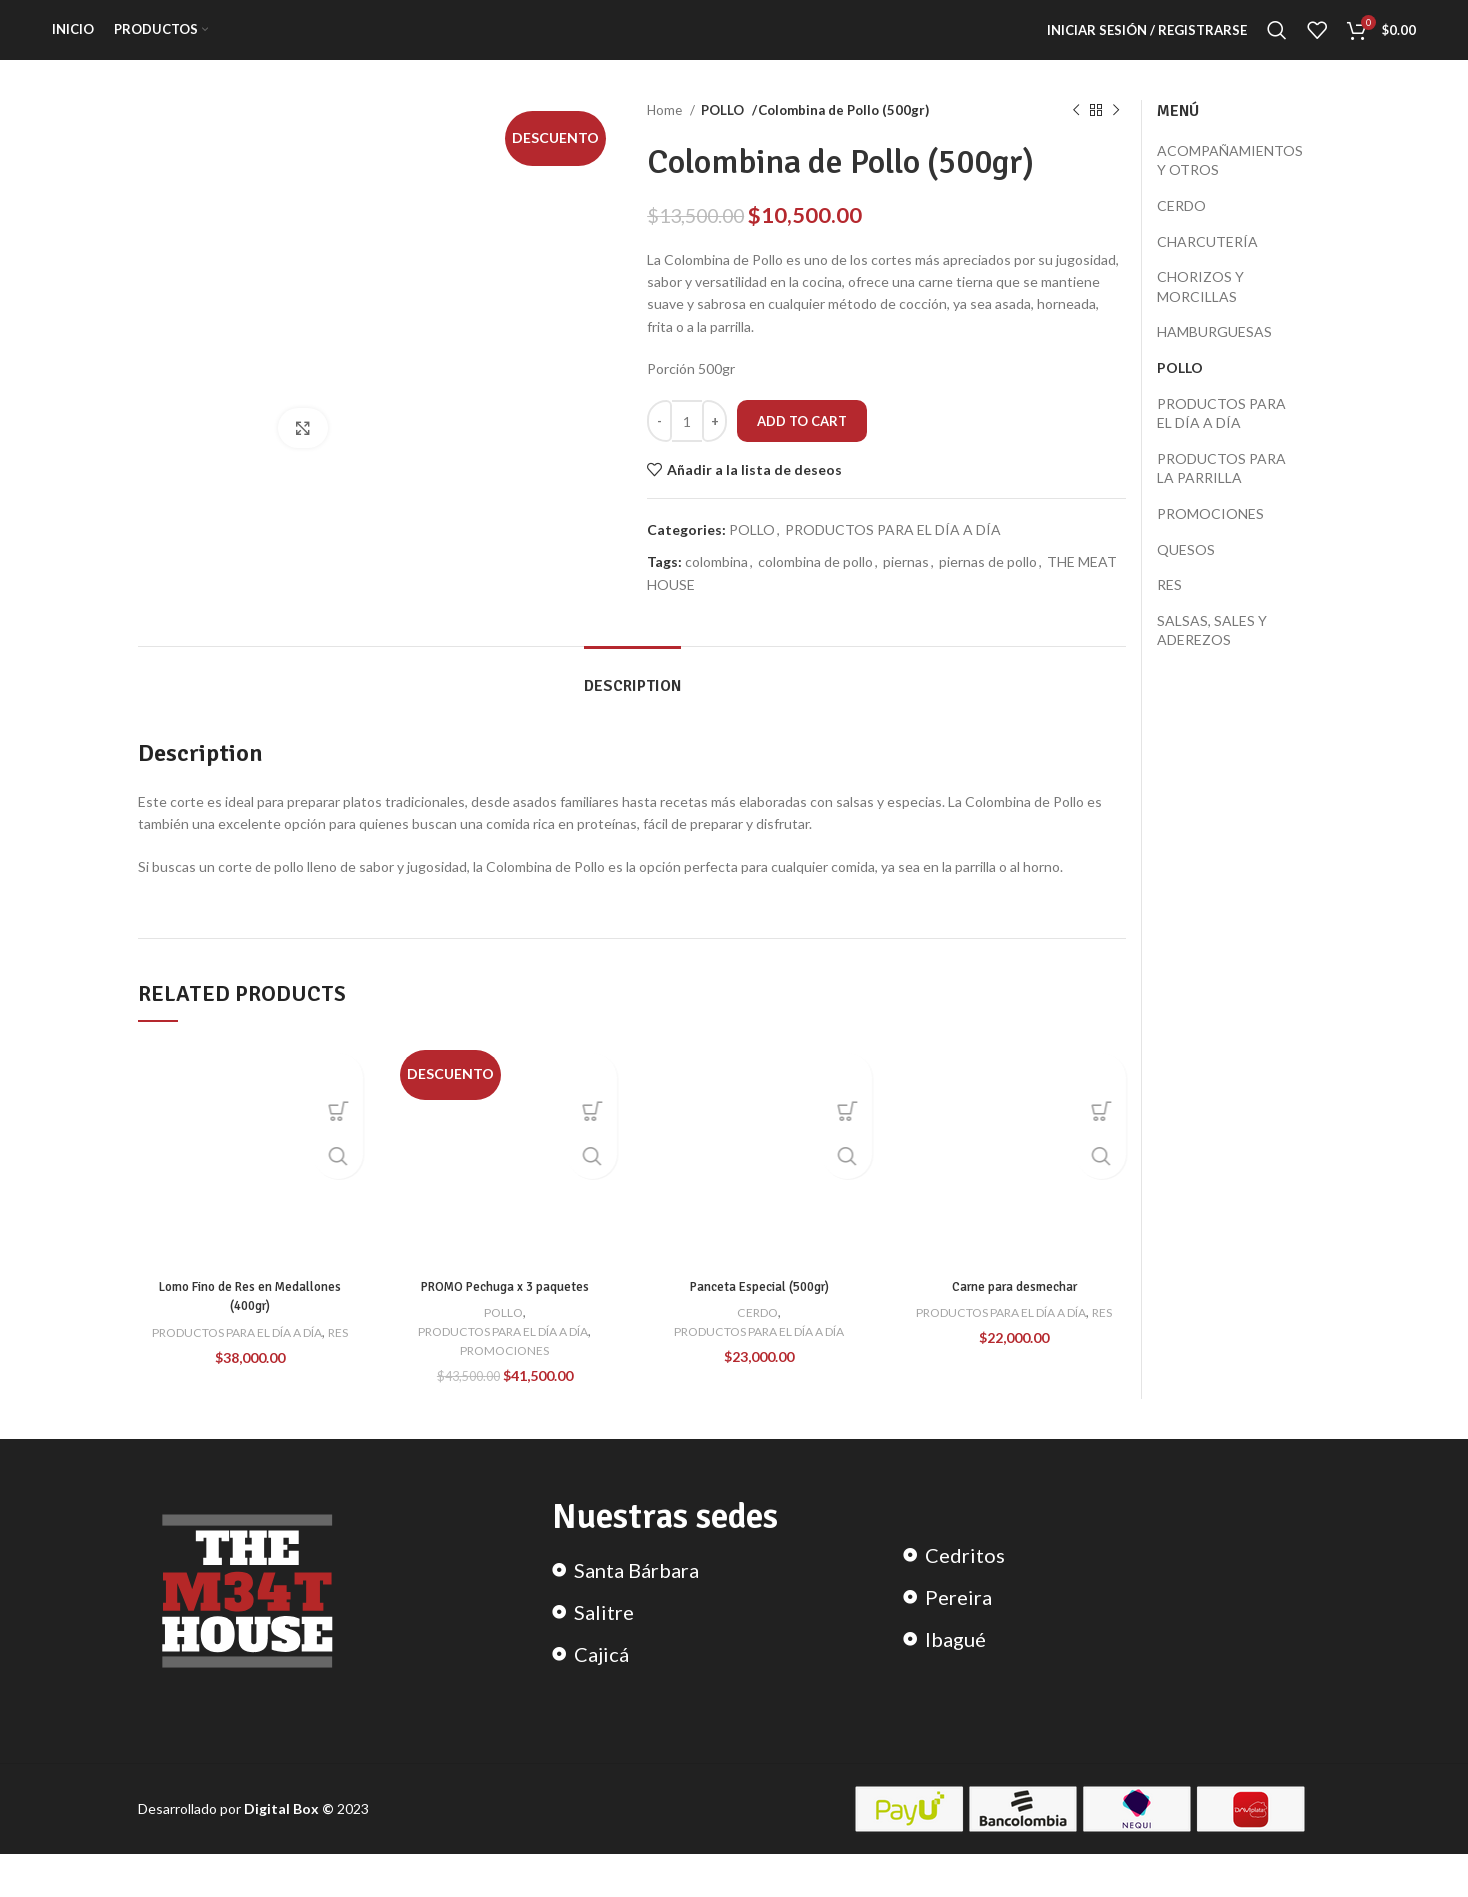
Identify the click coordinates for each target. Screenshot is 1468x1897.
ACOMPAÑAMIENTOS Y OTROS (1230, 184)
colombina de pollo (815, 586)
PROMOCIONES (504, 1374)
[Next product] (1116, 136)
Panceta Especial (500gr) (759, 1310)
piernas (906, 586)
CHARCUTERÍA (1207, 265)
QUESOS (1186, 573)
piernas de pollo (988, 586)
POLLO (723, 135)
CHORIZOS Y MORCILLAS (1200, 311)
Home (666, 135)
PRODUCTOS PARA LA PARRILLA (1221, 492)
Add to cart (802, 445)
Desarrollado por (191, 1851)
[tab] (632, 701)
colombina (716, 586)
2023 (306, 1851)
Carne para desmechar (1014, 1310)
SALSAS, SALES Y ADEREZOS (1212, 654)
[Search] (1277, 43)
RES (250, 1375)
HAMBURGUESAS (1214, 356)
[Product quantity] (687, 446)
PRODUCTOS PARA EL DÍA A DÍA (893, 553)
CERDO (757, 1336)
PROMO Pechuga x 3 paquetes (504, 1310)
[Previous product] (1076, 136)
